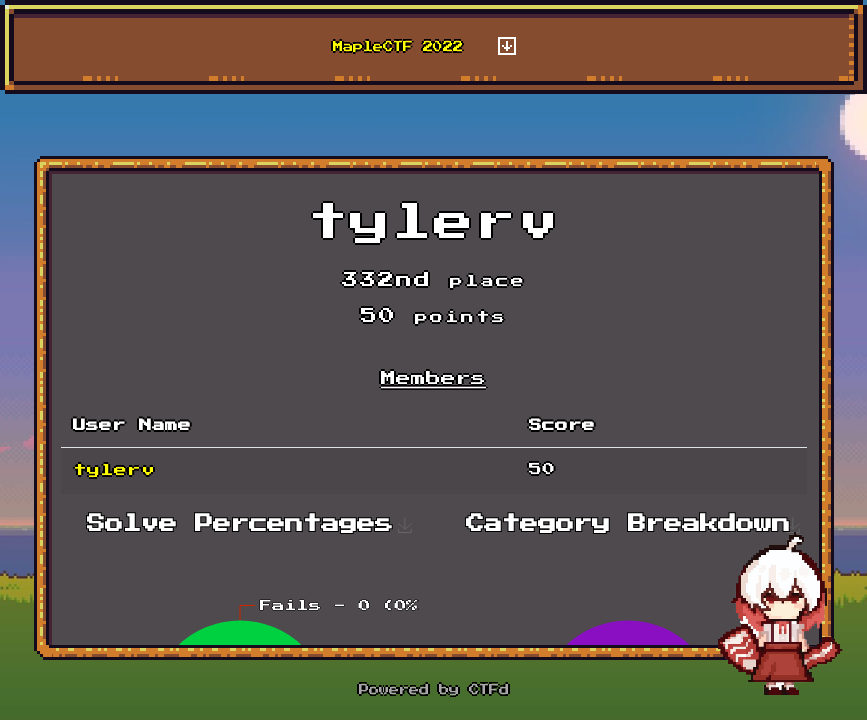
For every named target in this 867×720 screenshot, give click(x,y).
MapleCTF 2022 (398, 47)
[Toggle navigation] (507, 47)
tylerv (114, 470)
